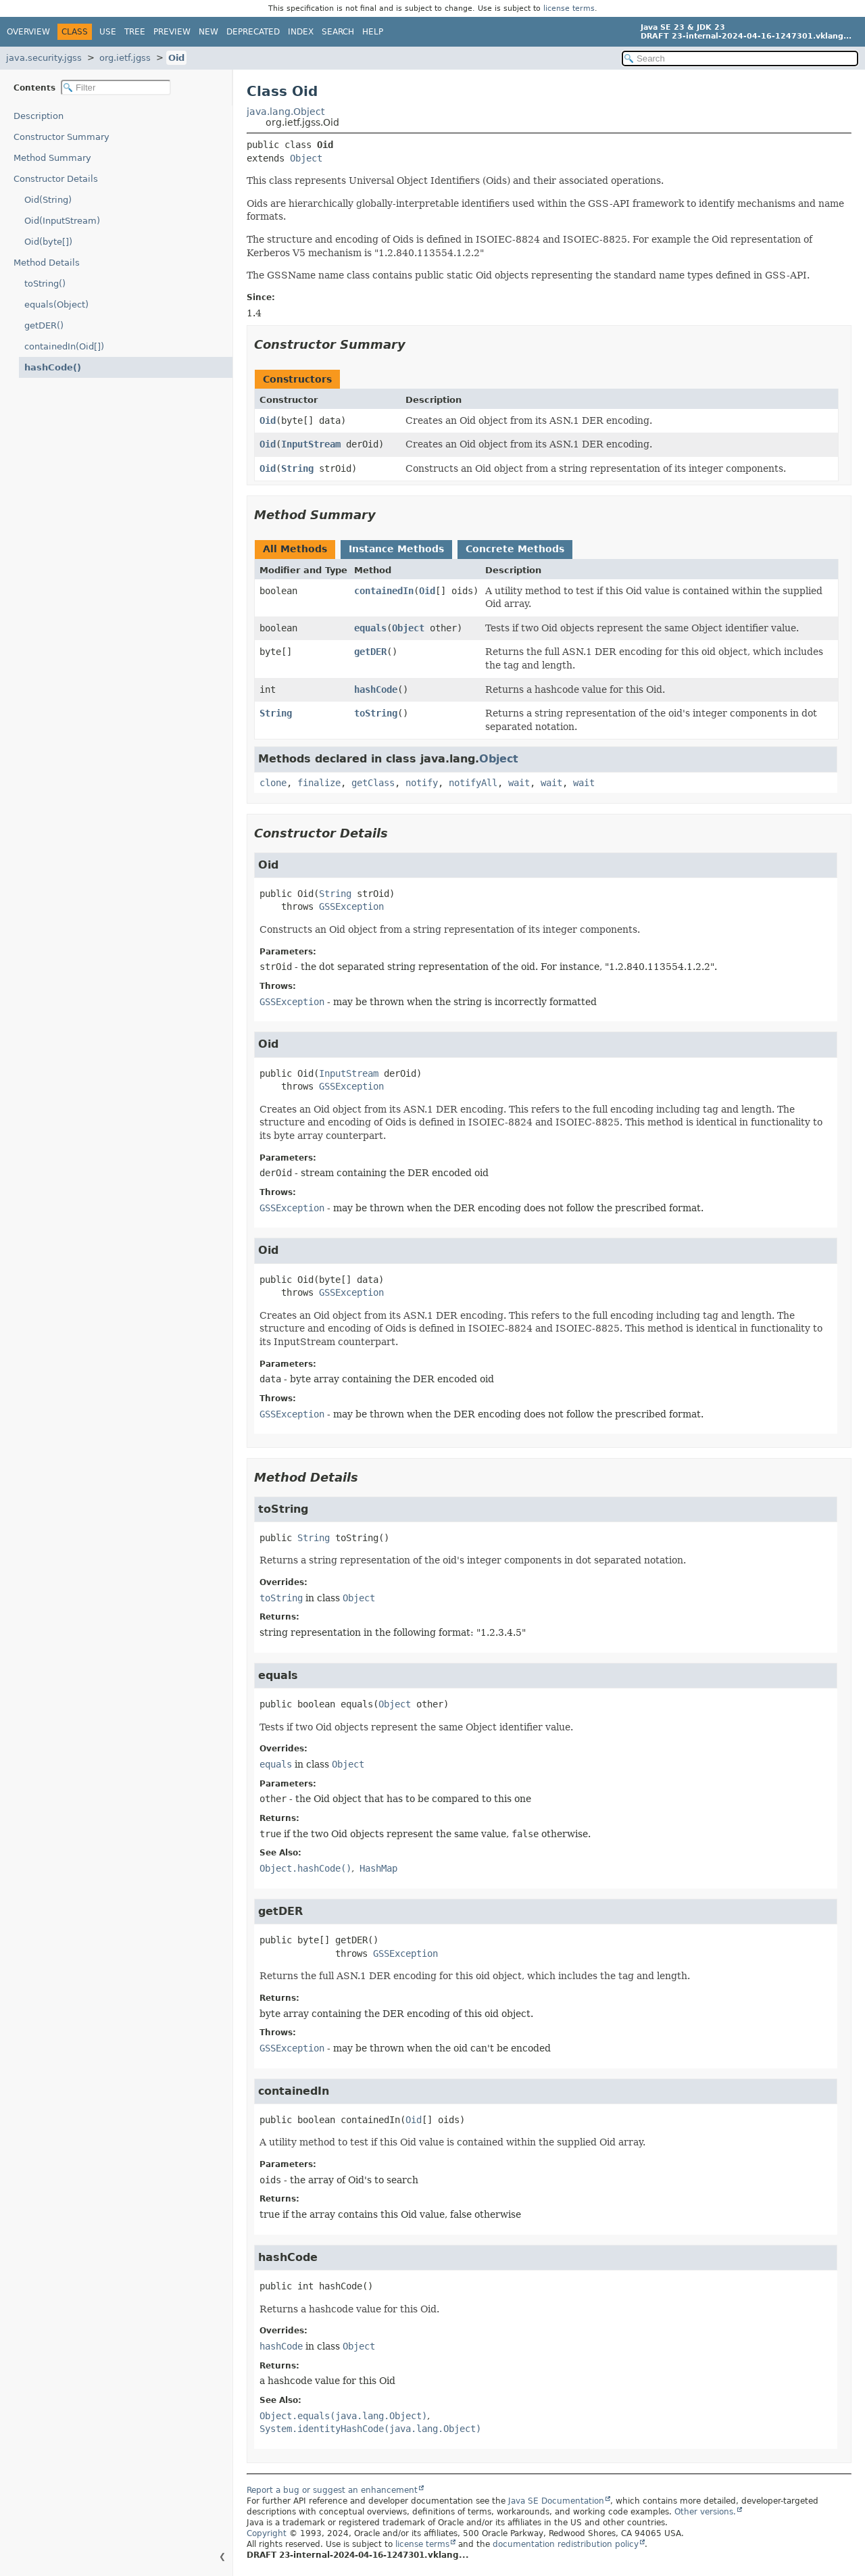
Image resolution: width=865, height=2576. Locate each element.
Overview (28, 32)
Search (338, 32)
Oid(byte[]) (48, 242)
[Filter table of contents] (116, 87)
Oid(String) (48, 200)
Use (107, 32)
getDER (370, 651)
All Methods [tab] (295, 548)
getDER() (44, 325)
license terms (569, 8)
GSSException (351, 906)
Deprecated (253, 32)
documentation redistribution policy (566, 2544)
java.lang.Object (285, 111)
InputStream (311, 444)
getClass (373, 782)
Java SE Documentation (556, 2501)
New (208, 32)
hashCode (375, 689)
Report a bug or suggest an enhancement (332, 2490)
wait (519, 782)
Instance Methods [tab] (396, 548)
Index (301, 32)
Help (372, 32)
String (297, 468)
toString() (45, 283)
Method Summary (52, 158)
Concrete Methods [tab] (515, 548)
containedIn (384, 590)
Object (306, 158)
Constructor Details (56, 179)
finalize (319, 782)
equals (370, 628)
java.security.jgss (44, 58)
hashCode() (52, 367)
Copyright (267, 2533)
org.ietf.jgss (125, 58)
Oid (176, 58)
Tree (134, 32)
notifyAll (473, 782)
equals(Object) (56, 304)
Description (39, 116)
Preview (172, 32)
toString (375, 713)
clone (273, 782)
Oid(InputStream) (62, 221)
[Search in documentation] (740, 58)
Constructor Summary (61, 137)
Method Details (47, 263)
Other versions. (705, 2512)
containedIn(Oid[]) (64, 346)
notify (421, 782)
